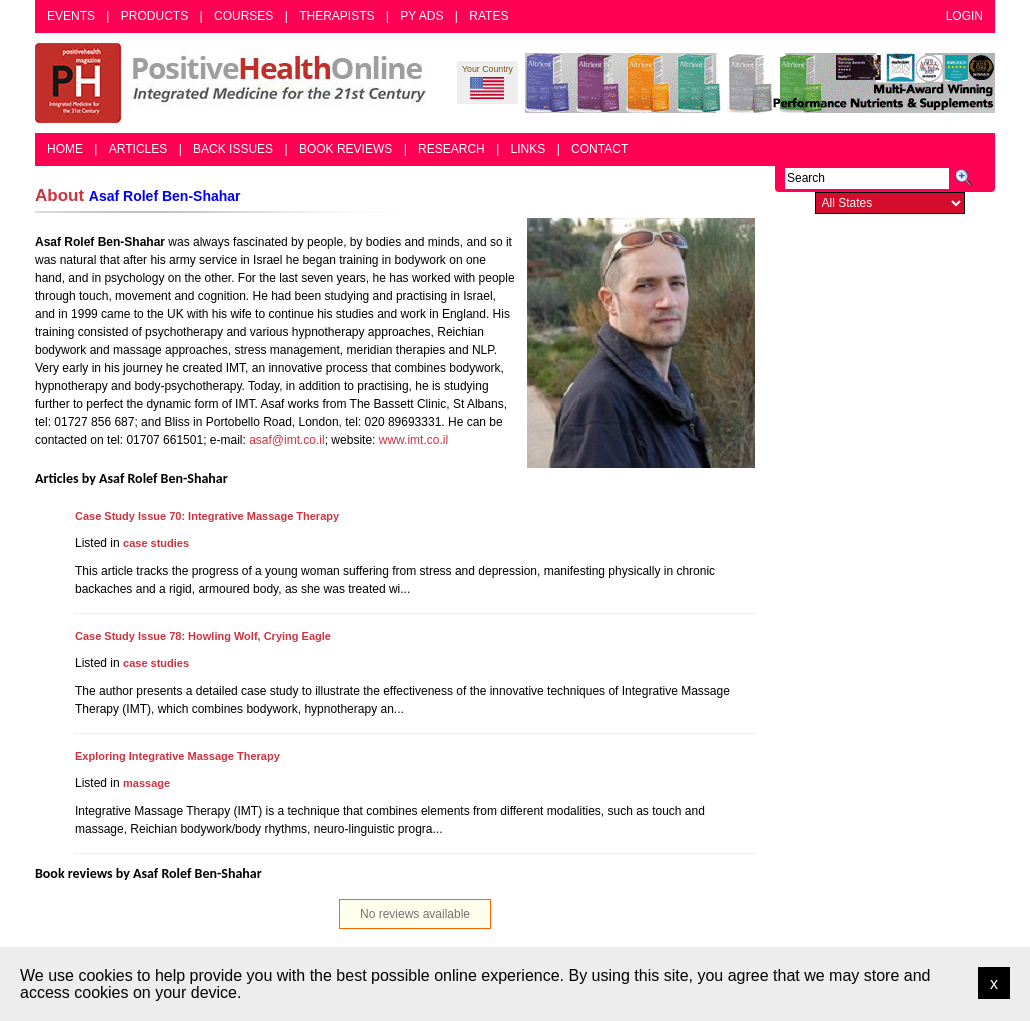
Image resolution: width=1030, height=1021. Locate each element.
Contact (599, 149)
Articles (138, 149)
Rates (488, 16)
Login (964, 16)
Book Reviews (345, 149)
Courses (243, 16)
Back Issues (233, 149)
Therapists (336, 16)
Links (528, 149)
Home (65, 149)
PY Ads (421, 16)
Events (71, 16)
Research (451, 149)
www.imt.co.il (413, 440)
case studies (156, 543)
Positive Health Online (235, 83)
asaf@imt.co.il (287, 440)
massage (146, 783)
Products (154, 16)
